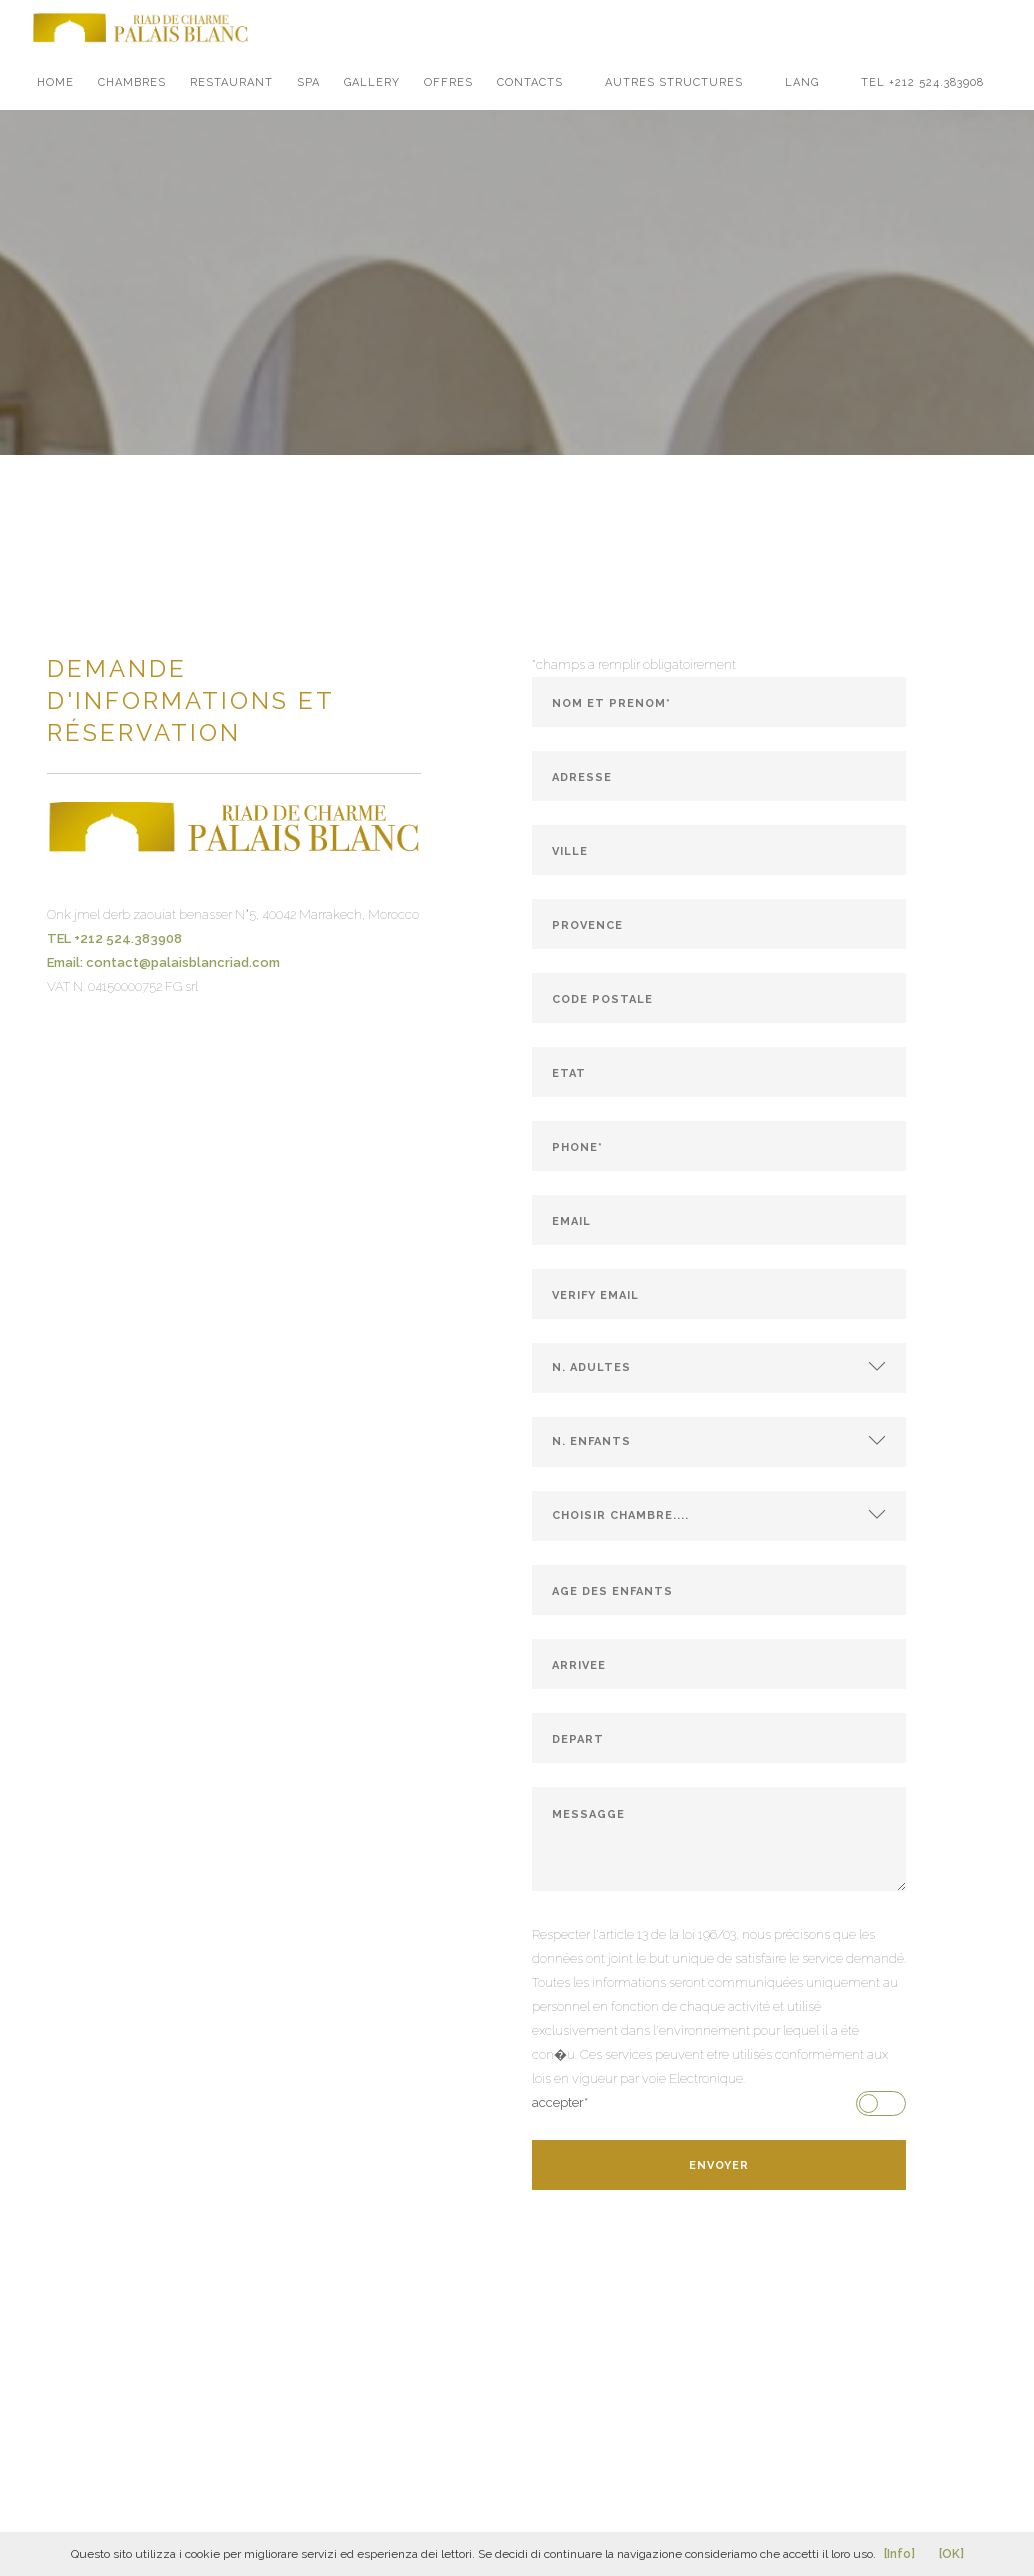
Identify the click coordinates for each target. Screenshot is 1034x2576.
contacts (530, 82)
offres (448, 82)
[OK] (951, 2554)
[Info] (899, 2554)
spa (308, 82)
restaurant (231, 82)
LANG (802, 82)
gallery (372, 82)
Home (55, 82)
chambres (132, 82)
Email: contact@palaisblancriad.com (163, 962)
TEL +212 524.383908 (922, 82)
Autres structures (674, 82)
